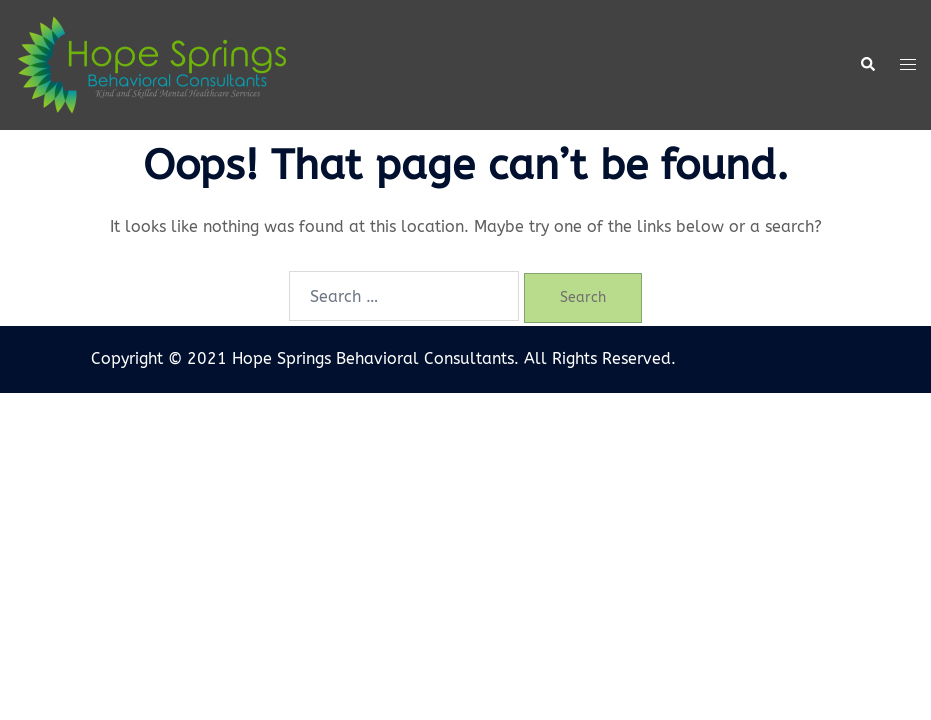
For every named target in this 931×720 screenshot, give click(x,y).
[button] (867, 65)
